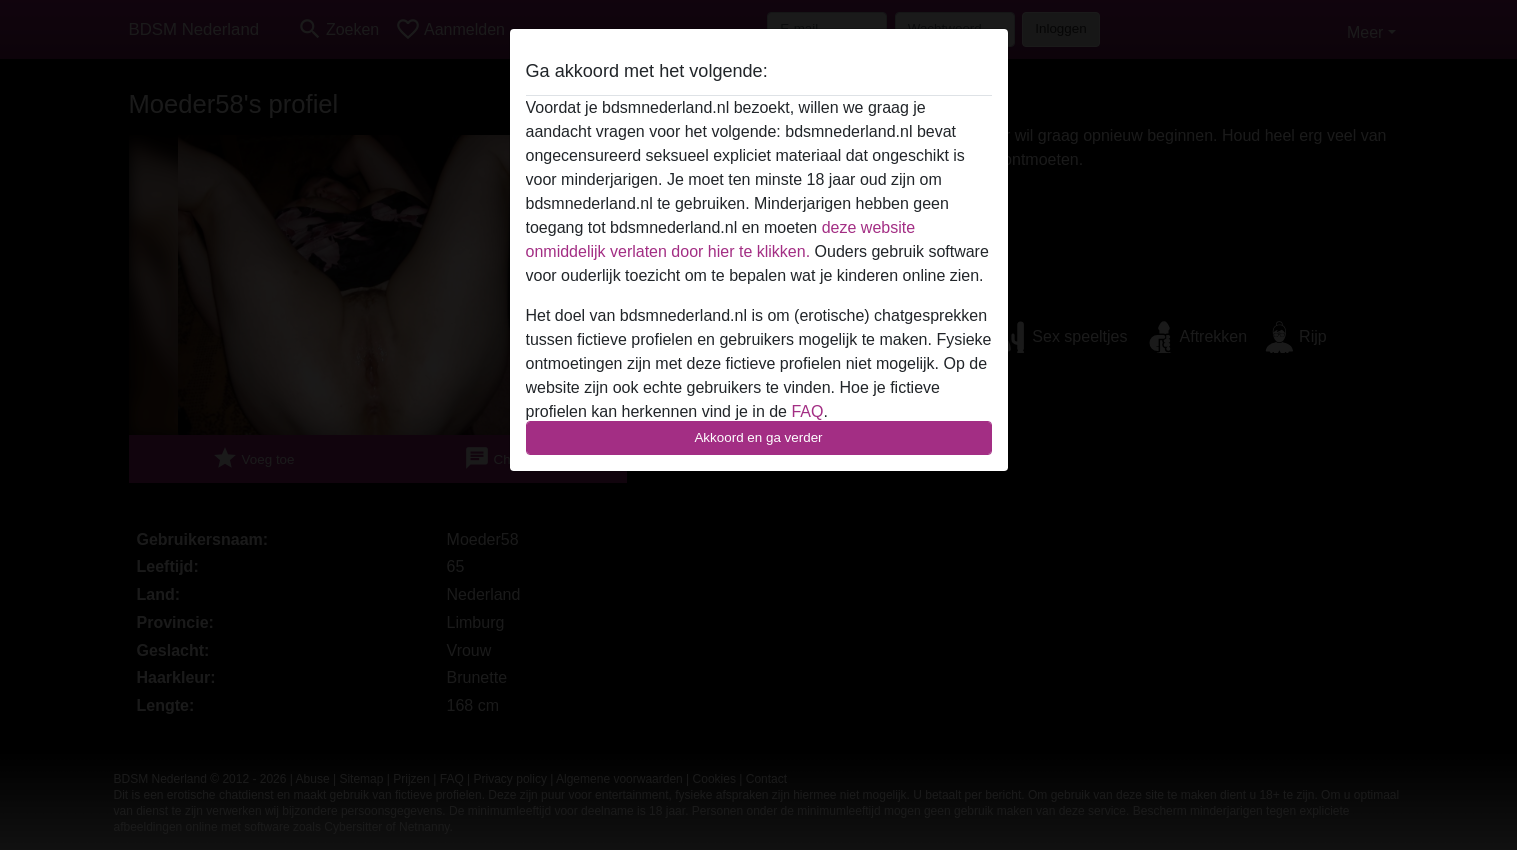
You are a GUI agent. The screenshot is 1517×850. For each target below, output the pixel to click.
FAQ (807, 411)
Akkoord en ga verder (758, 437)
